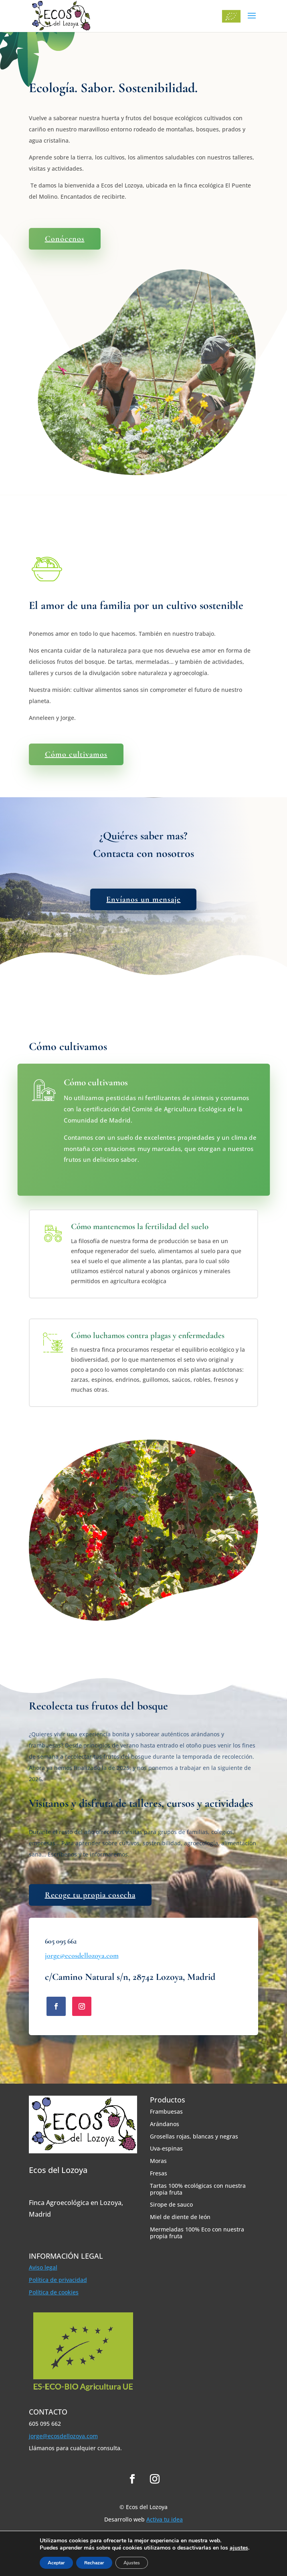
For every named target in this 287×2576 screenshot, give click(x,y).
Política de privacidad (58, 2280)
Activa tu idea (164, 2519)
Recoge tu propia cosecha (90, 1895)
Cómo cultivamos (76, 754)
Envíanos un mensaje (143, 899)
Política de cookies (54, 2292)
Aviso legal (43, 2267)
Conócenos (65, 239)
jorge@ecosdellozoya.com (82, 1955)
